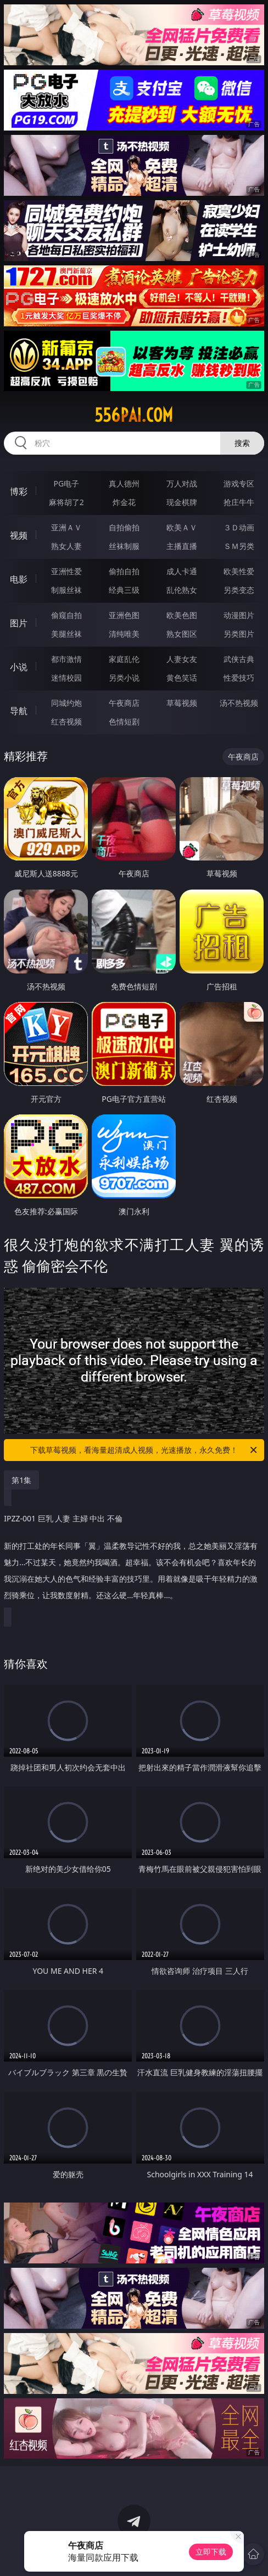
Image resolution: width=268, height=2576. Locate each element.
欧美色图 (181, 615)
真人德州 (124, 483)
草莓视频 (181, 703)
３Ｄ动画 (239, 527)
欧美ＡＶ (181, 527)
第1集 (21, 1480)
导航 (18, 711)
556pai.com (133, 415)
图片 (18, 623)
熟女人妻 (66, 546)
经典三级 (124, 590)
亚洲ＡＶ (66, 527)
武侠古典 (239, 659)
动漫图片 (239, 615)
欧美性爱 (239, 571)
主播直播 (181, 546)
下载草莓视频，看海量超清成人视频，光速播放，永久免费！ (144, 1450)
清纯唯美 (124, 634)
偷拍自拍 (124, 571)
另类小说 (124, 677)
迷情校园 (66, 677)
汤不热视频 (239, 703)
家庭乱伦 (124, 659)
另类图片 (239, 634)
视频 (18, 535)
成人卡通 (181, 571)
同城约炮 (66, 703)
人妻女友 (181, 659)
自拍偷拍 (124, 527)
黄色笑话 (181, 677)
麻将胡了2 (66, 502)
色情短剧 (124, 721)
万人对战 (181, 483)
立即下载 (211, 2551)
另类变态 (239, 590)
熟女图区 (181, 634)
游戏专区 (239, 483)
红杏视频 (66, 721)
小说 (18, 667)
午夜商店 (124, 703)
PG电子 (66, 483)
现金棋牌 (181, 502)
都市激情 (66, 659)
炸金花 (124, 502)
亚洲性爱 (66, 571)
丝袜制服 (124, 546)
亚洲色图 (124, 615)
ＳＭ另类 (239, 546)
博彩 (18, 491)
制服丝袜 (66, 590)
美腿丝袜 (66, 634)
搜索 (242, 443)
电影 (18, 579)
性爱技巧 (239, 677)
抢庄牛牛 (239, 502)
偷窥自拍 (66, 615)
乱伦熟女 (181, 590)
